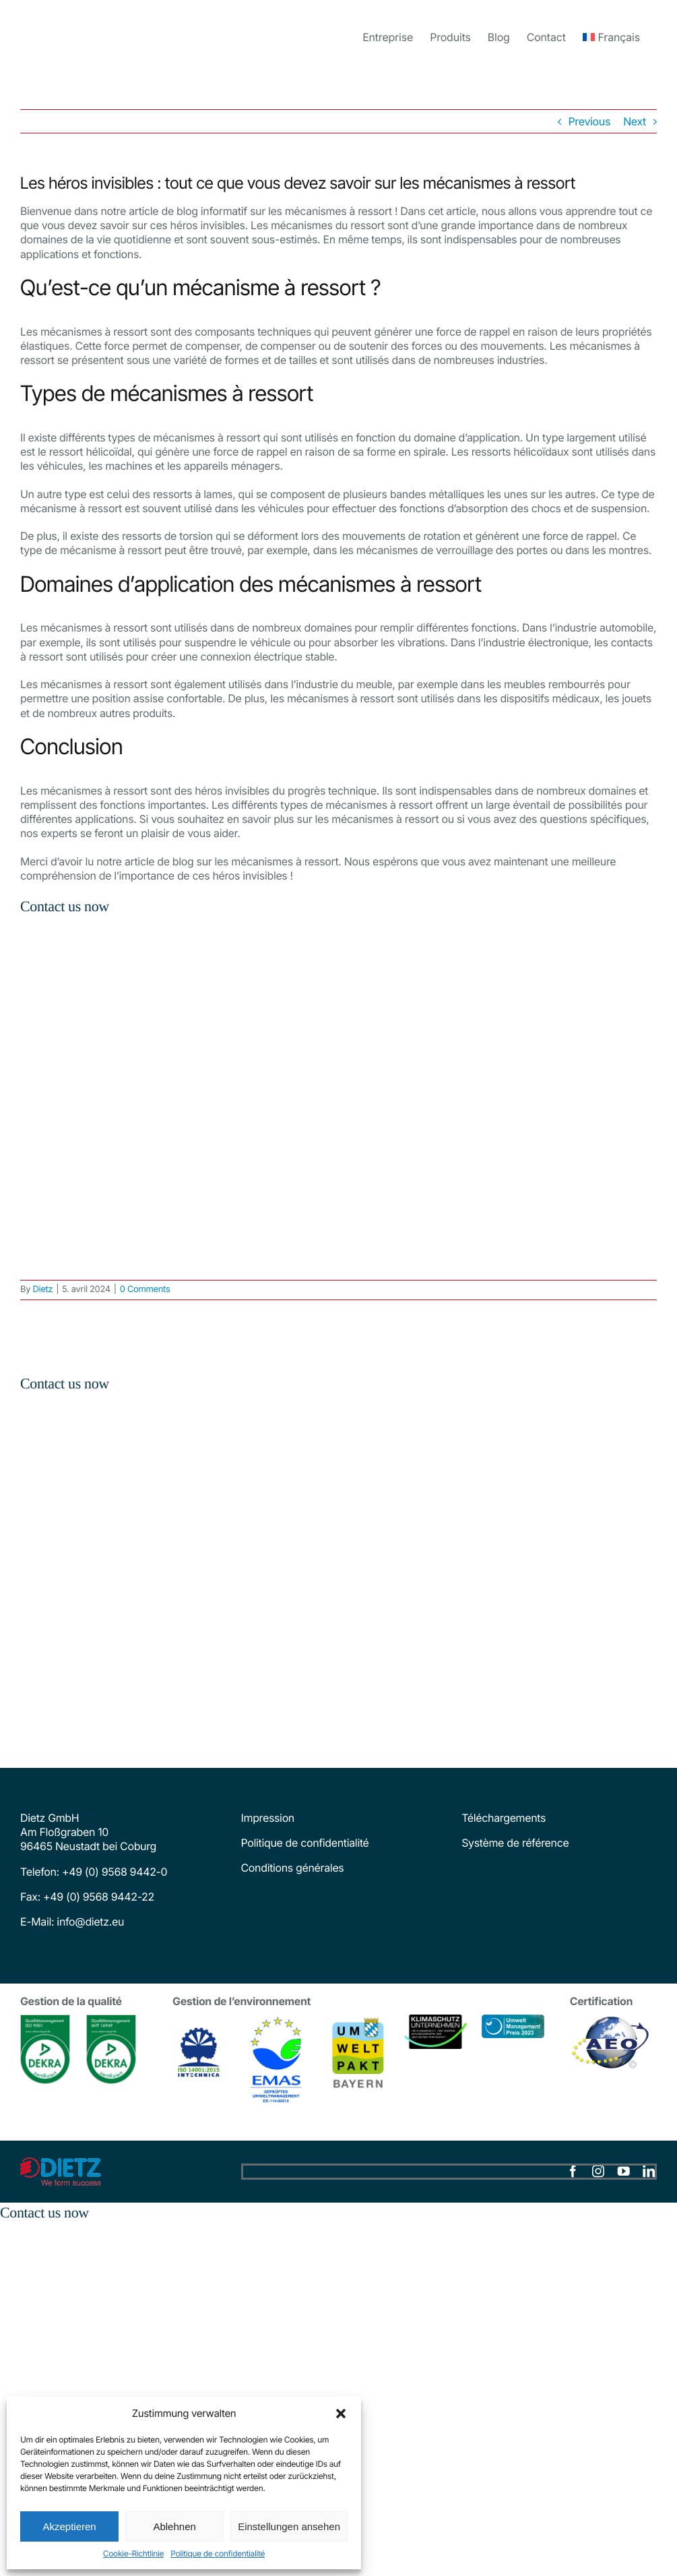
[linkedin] (649, 2172)
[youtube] (624, 2172)
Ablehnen (174, 2526)
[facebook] (573, 2172)
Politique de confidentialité (217, 2553)
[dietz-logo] (60, 2163)
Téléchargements (503, 1817)
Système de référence (515, 1842)
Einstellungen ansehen (289, 2526)
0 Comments (145, 1289)
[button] (341, 2413)
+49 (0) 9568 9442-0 (114, 1871)
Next (634, 121)
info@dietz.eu (89, 1921)
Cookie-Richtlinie (133, 2553)
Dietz (42, 1289)
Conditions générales (292, 1867)
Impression (267, 1817)
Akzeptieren (69, 2526)
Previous (589, 121)
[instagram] (598, 2172)
